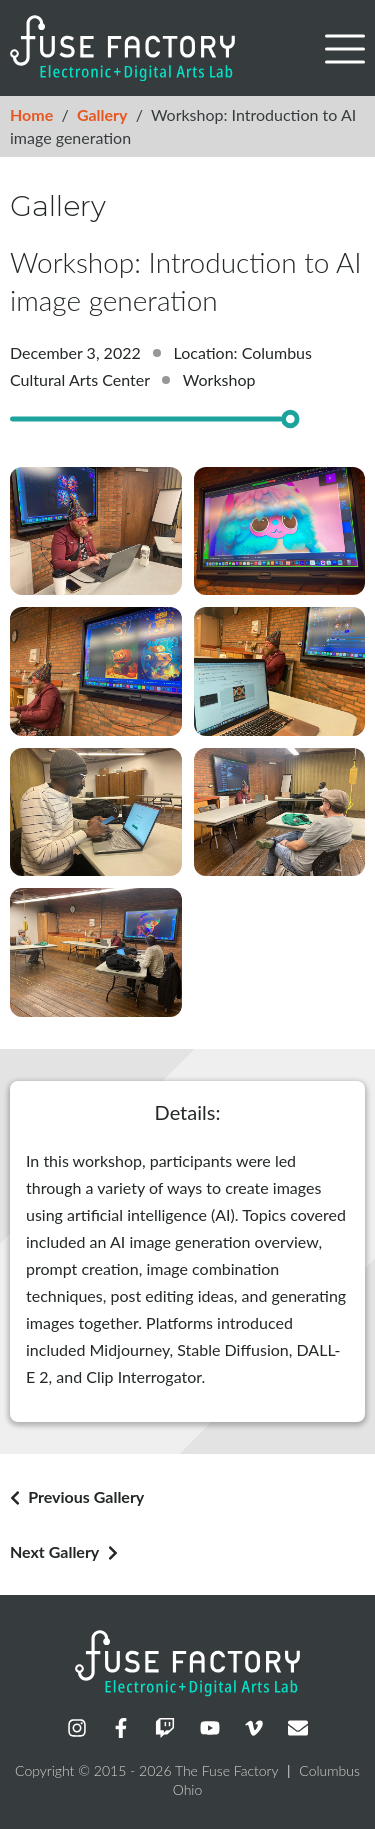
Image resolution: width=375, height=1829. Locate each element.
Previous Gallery (86, 1496)
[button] (345, 49)
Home (31, 114)
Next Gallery (54, 1551)
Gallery (102, 114)
